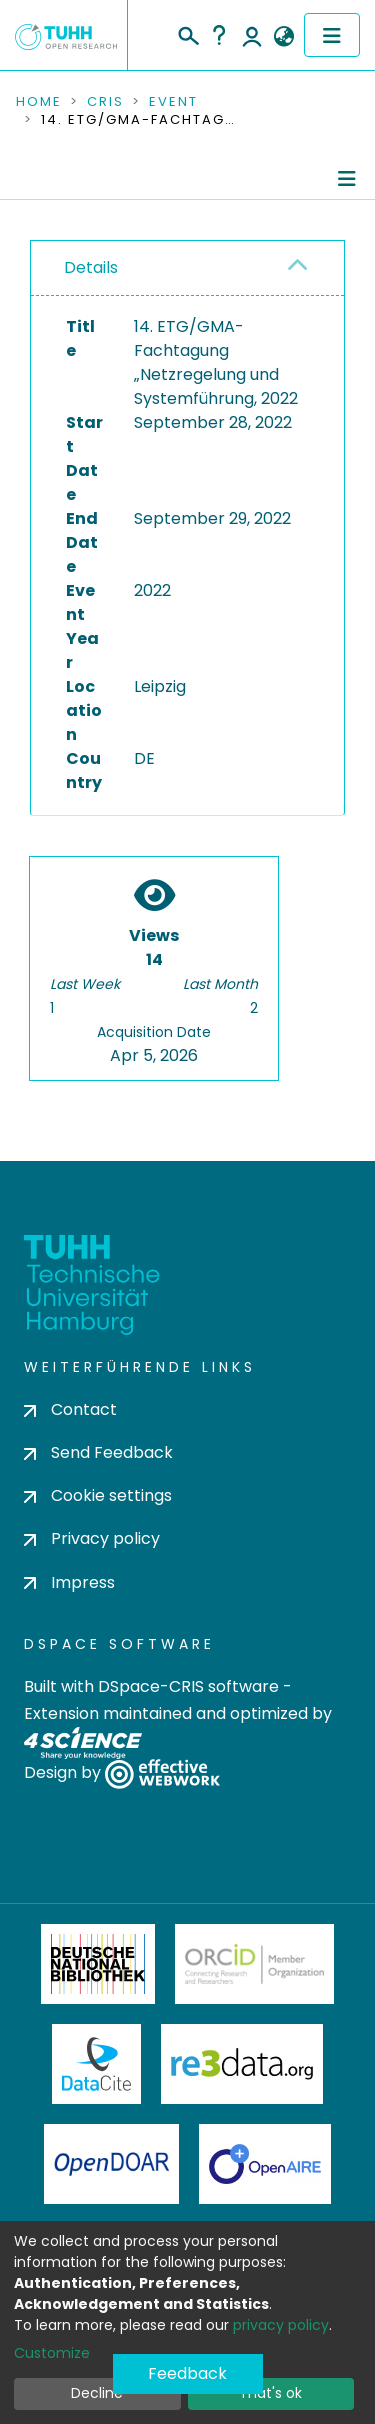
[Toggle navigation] (332, 35)
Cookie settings (98, 1495)
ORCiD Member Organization (255, 1964)
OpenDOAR (112, 2164)
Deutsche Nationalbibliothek (98, 1964)
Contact (70, 1409)
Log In (252, 35)
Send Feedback (98, 1452)
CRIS (105, 102)
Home (39, 102)
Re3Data (242, 2064)
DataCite (96, 2064)
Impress (69, 1582)
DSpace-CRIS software (188, 1686)
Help (219, 35)
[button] (283, 37)
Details (91, 267)
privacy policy (281, 2325)
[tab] (187, 268)
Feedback (187, 2373)
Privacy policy (92, 1538)
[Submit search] (187, 33)
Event (173, 102)
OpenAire (265, 2164)
